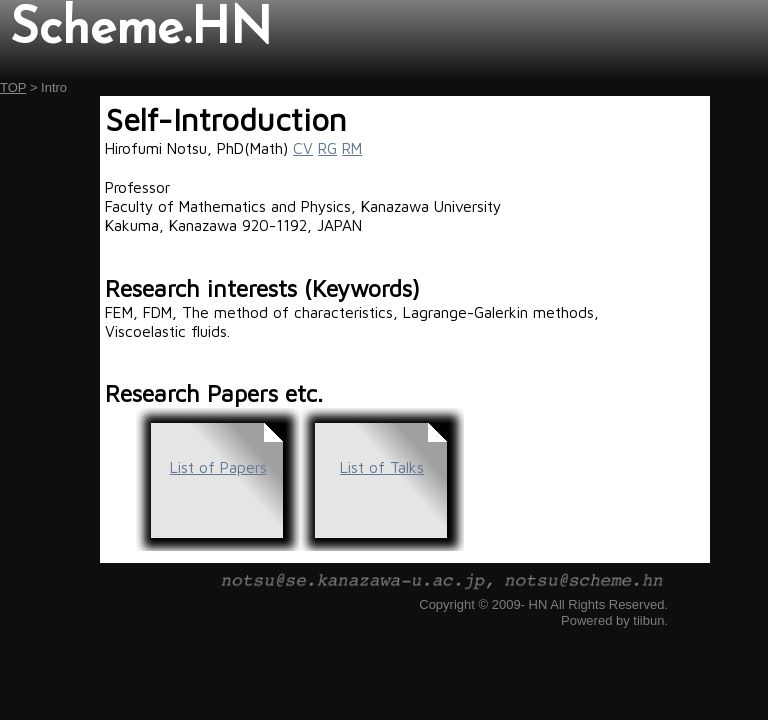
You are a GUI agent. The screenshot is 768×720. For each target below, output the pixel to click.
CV (303, 148)
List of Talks (382, 467)
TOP (13, 87)
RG (327, 148)
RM (352, 148)
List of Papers (218, 467)
